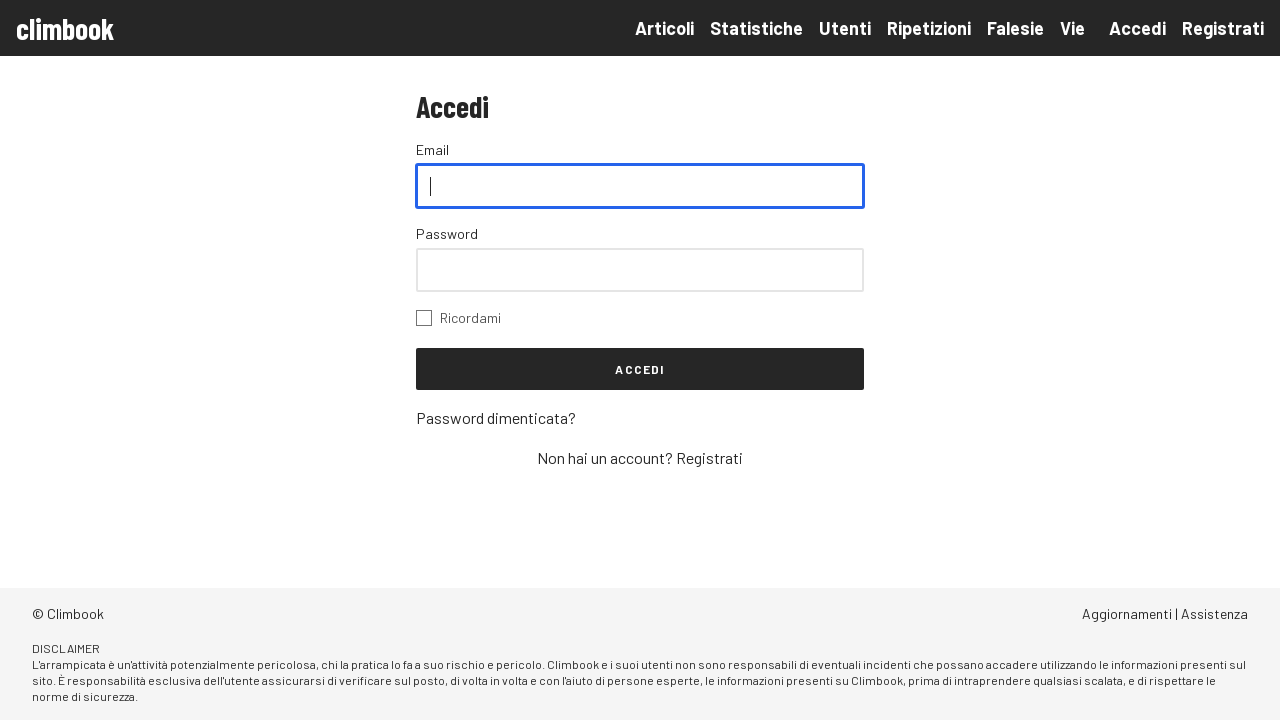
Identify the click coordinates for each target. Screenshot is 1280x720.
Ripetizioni (929, 28)
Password (447, 233)
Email (432, 149)
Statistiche (756, 28)
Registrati (1223, 28)
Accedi (1137, 28)
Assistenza (1214, 613)
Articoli (664, 28)
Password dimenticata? (496, 417)
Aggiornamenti (1127, 613)
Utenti (845, 28)
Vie (1072, 28)
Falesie (1015, 28)
